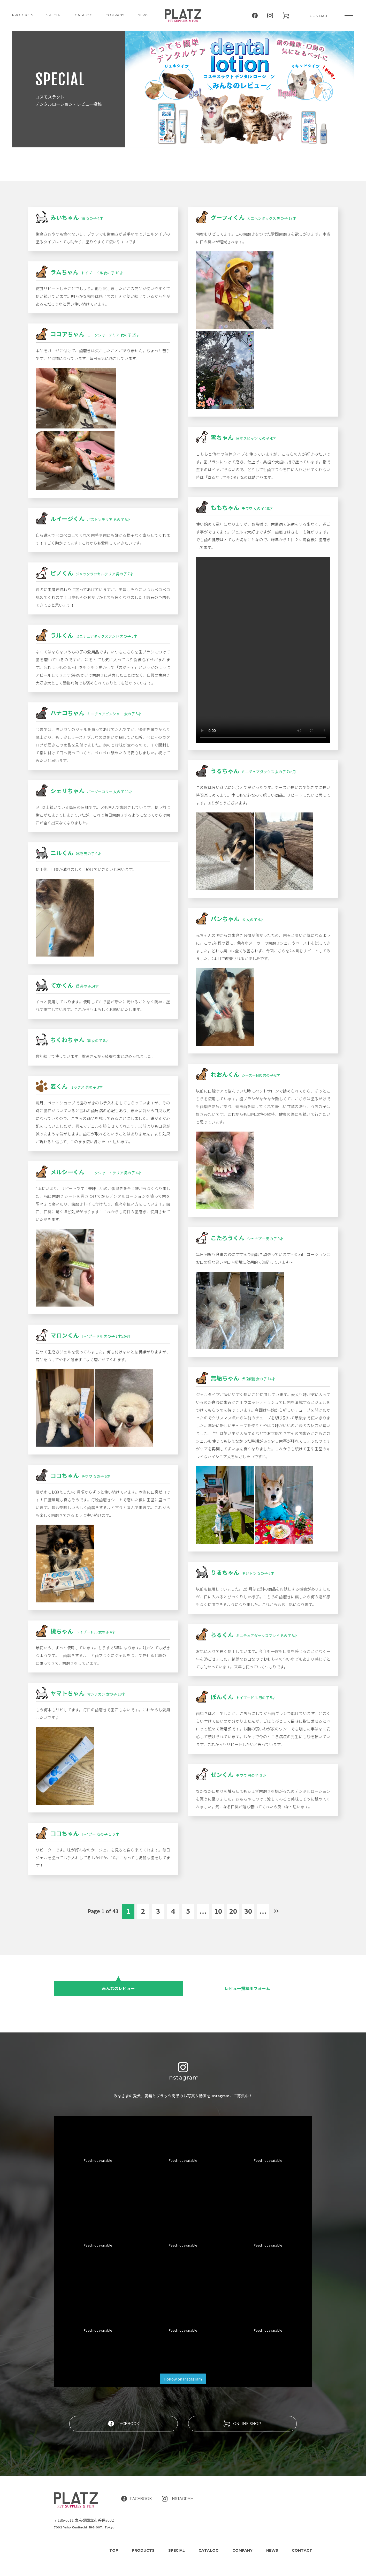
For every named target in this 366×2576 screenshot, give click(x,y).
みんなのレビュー (118, 1988)
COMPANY (115, 15)
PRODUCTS (22, 15)
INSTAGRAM (178, 2488)
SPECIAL (176, 2539)
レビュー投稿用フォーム (247, 1988)
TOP (113, 2539)
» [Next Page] (276, 1911)
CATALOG (84, 15)
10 (218, 1911)
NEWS (143, 15)
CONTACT (319, 16)
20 (233, 1911)
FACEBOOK (123, 2413)
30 (248, 1911)
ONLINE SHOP (242, 2412)
